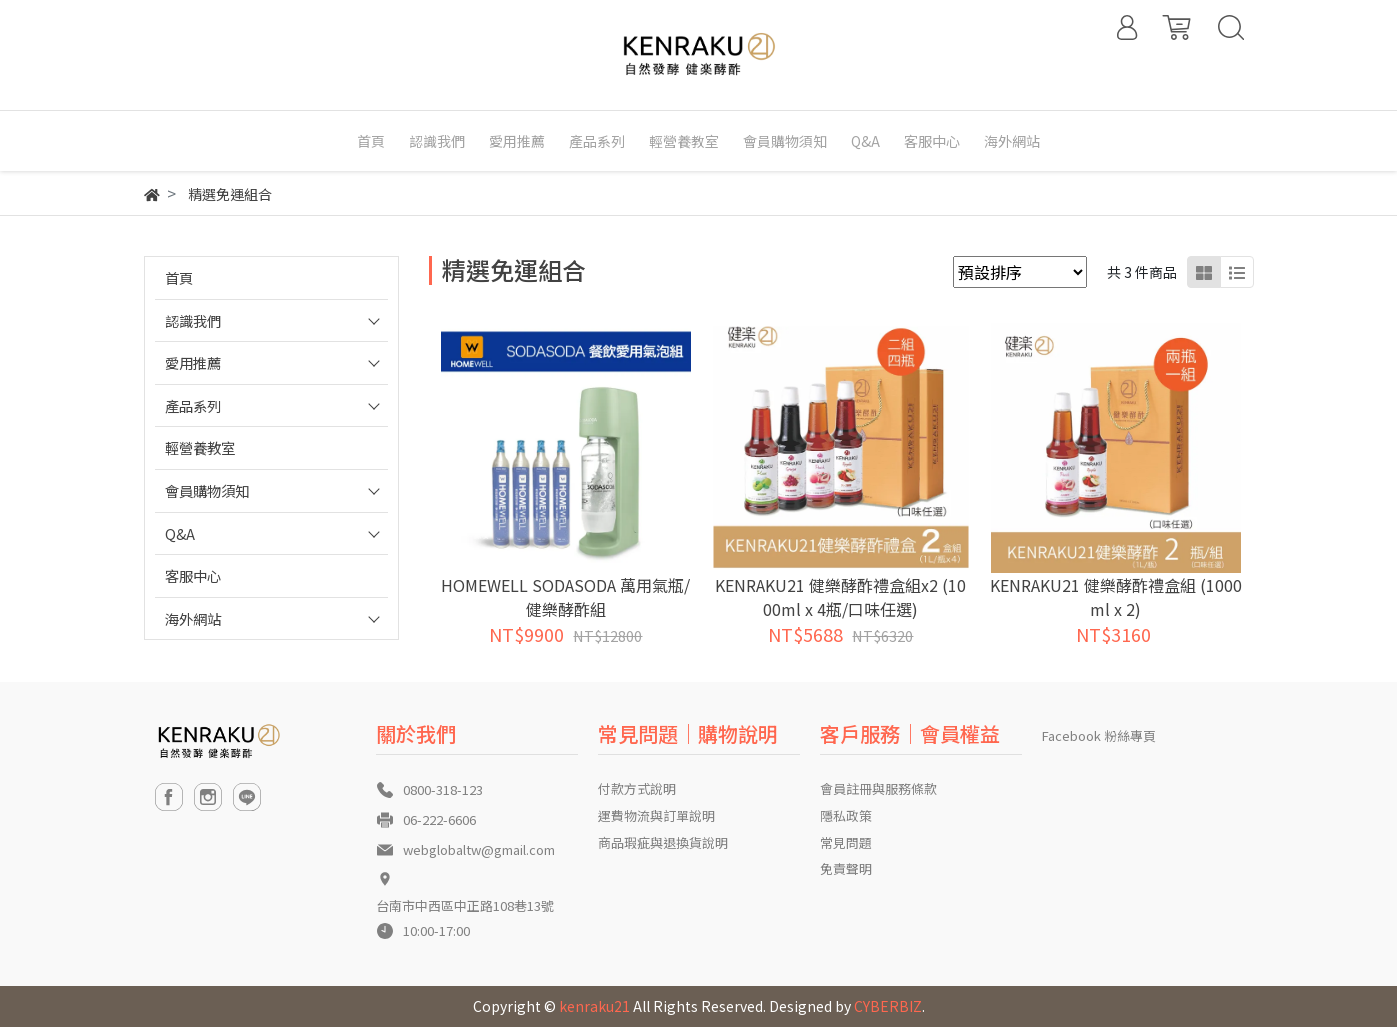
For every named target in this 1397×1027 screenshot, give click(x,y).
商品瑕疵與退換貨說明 (663, 842)
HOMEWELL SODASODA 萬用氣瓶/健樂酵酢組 (565, 597)
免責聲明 (846, 868)
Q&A (180, 533)
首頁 (179, 277)
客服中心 (193, 575)
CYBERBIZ (888, 1006)
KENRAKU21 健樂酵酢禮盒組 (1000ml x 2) (1116, 597)
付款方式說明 (637, 788)
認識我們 (193, 320)
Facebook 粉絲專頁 (1099, 735)
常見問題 (846, 842)
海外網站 (193, 618)
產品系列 (193, 405)
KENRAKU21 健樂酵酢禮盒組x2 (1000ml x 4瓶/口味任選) (840, 597)
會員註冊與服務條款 (878, 788)
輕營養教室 (200, 447)
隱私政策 (846, 815)
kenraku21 (594, 1006)
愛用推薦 (193, 362)
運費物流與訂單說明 (656, 815)
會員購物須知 (207, 490)
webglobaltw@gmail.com (479, 849)
